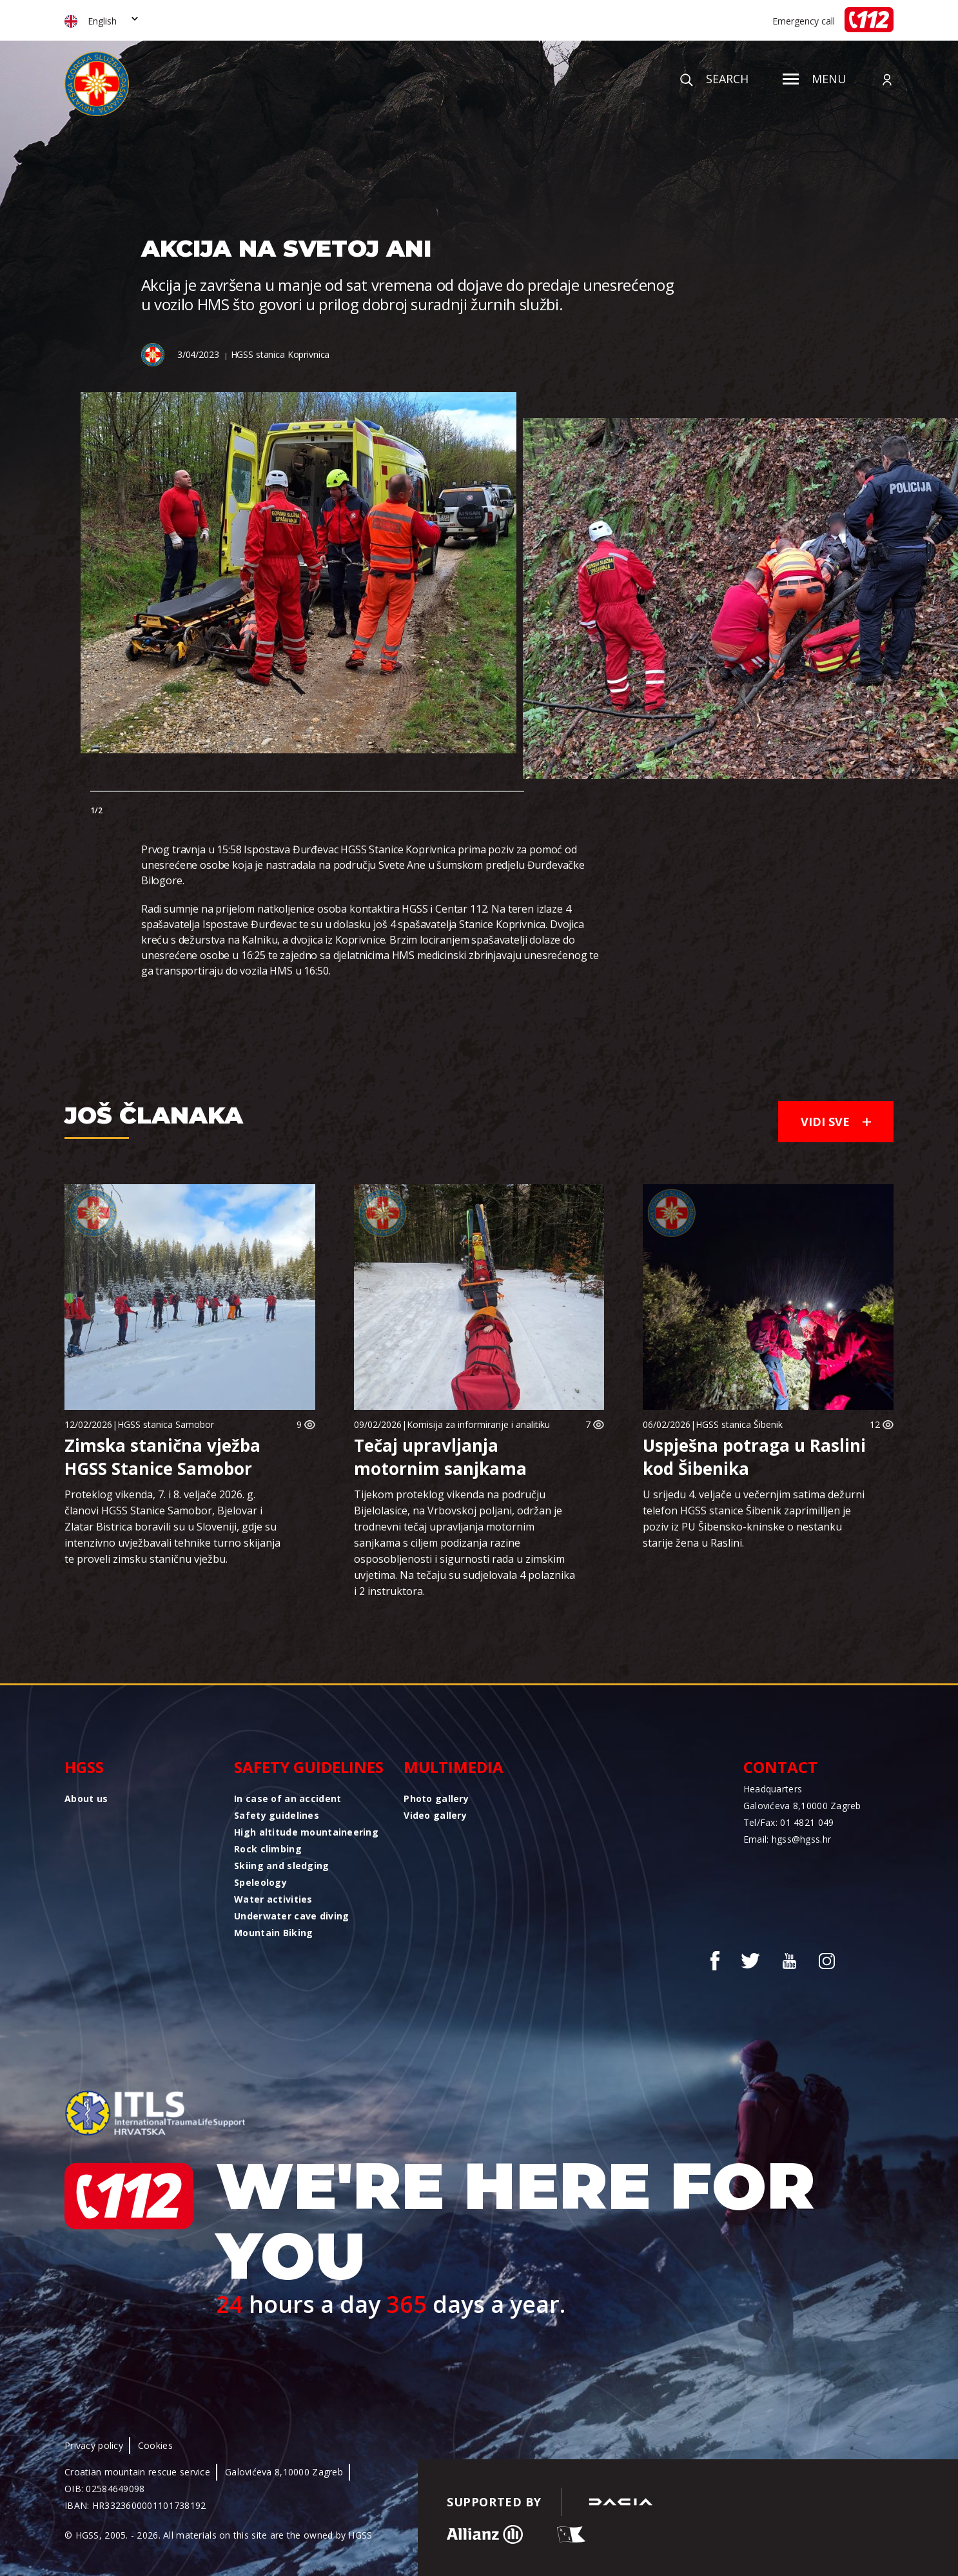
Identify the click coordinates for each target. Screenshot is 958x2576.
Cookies (155, 2445)
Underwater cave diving (291, 1916)
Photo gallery (436, 1798)
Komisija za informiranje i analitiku (478, 1424)
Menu (814, 78)
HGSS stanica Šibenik (739, 1424)
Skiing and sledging (281, 1865)
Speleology (260, 1882)
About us (86, 1798)
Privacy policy (93, 2445)
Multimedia (453, 1767)
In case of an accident (287, 1798)
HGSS (84, 1767)
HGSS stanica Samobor (165, 1424)
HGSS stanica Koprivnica (280, 354)
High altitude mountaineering (306, 1832)
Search (714, 78)
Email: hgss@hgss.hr (787, 1839)
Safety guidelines (309, 1767)
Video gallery (435, 1815)
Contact (780, 1767)
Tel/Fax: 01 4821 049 (788, 1822)
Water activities (273, 1899)
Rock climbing (268, 1849)
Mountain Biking (273, 1933)
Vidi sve (836, 1121)
